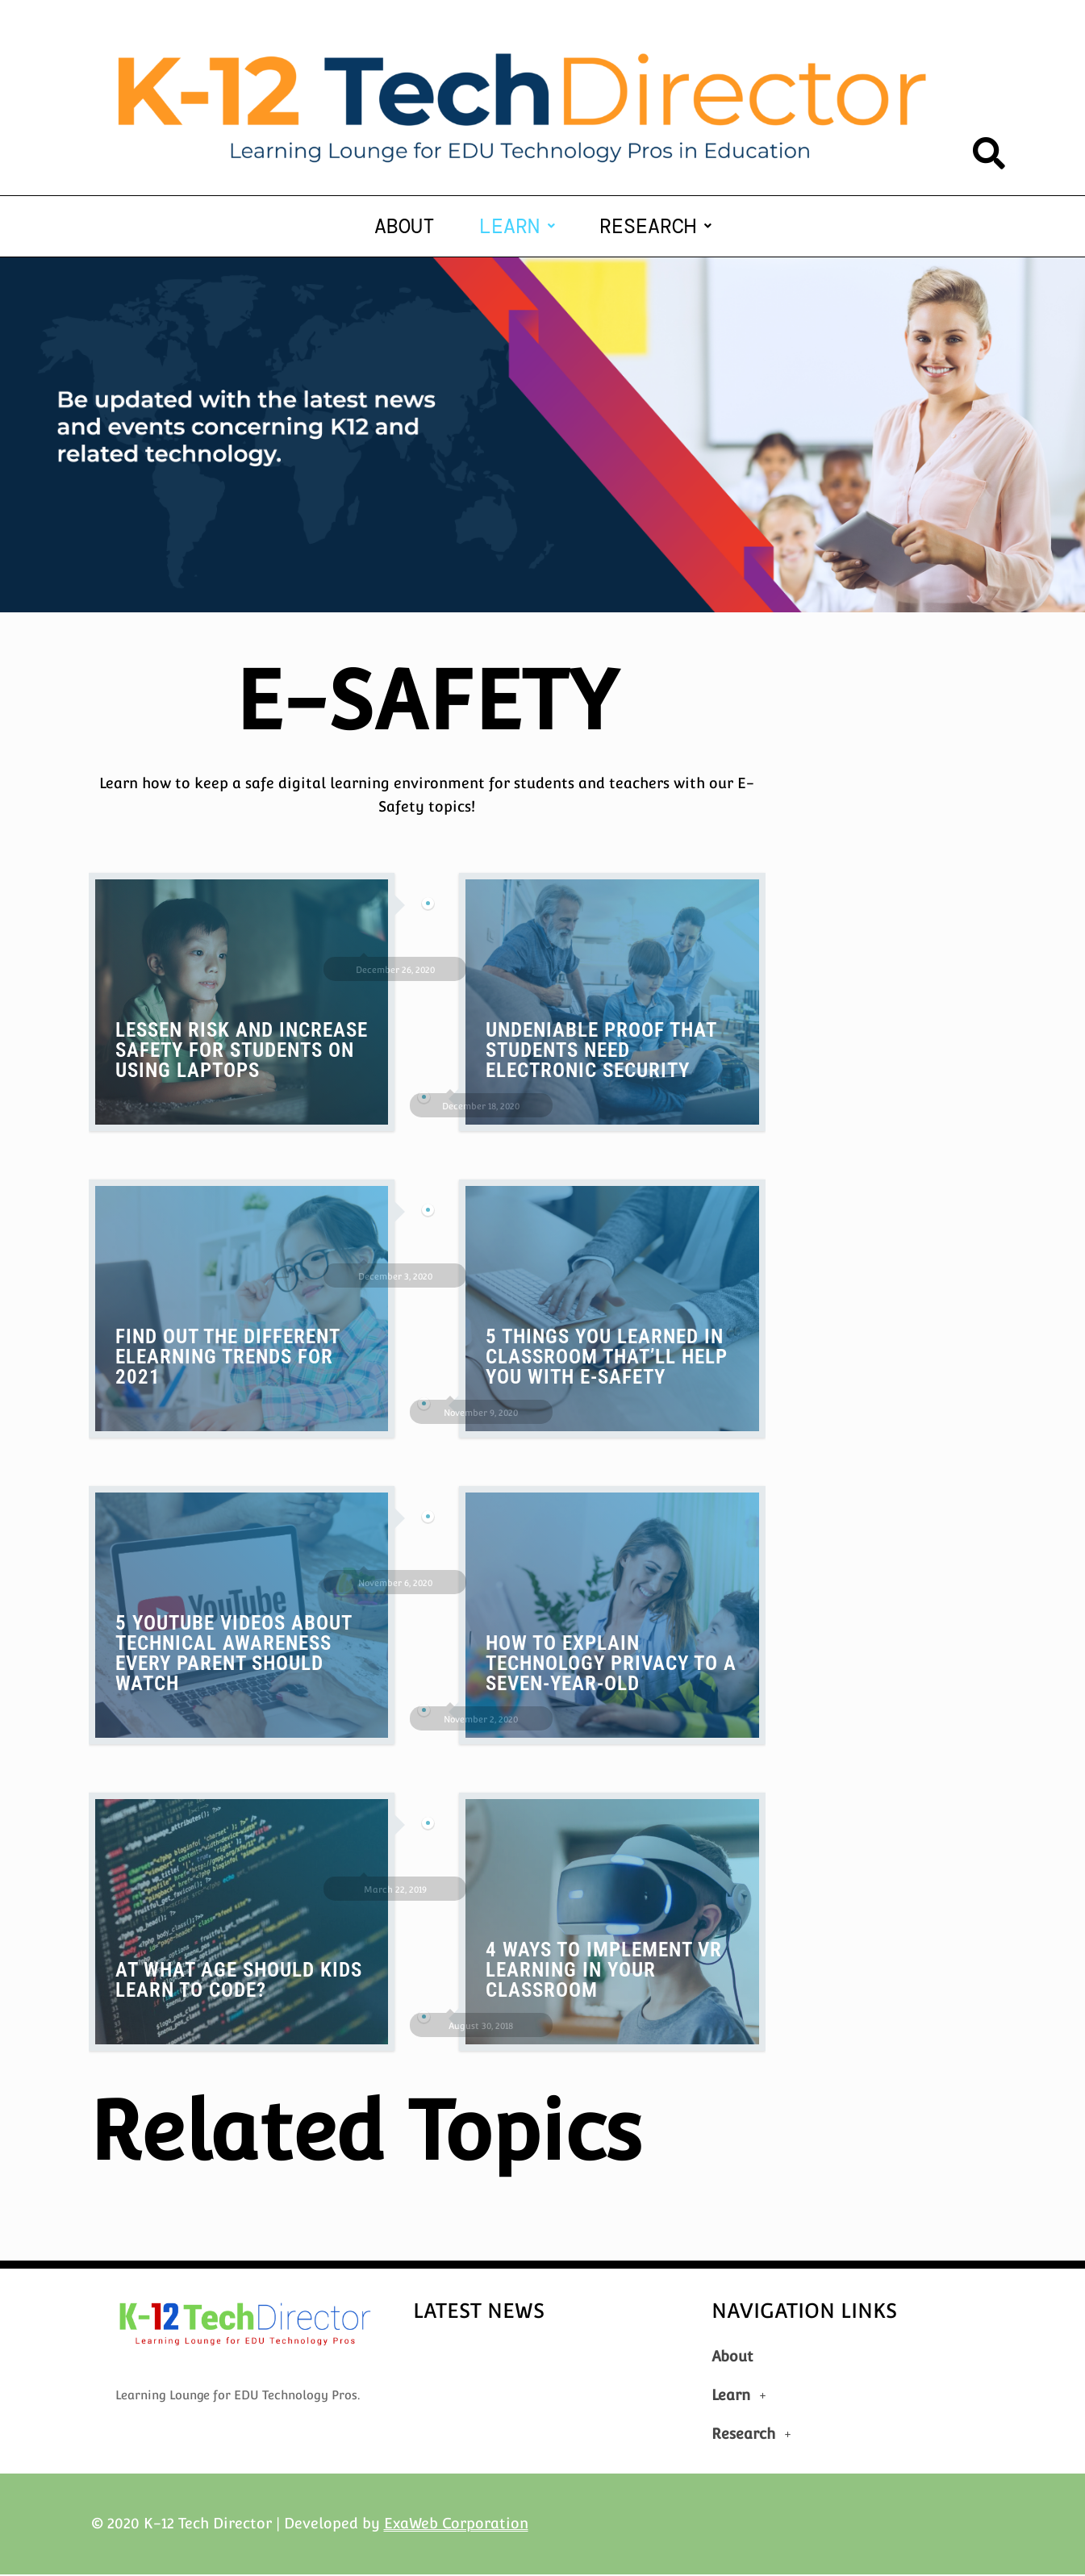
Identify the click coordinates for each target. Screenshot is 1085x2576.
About (404, 227)
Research (655, 227)
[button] (517, 227)
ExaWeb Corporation (456, 2524)
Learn (517, 227)
